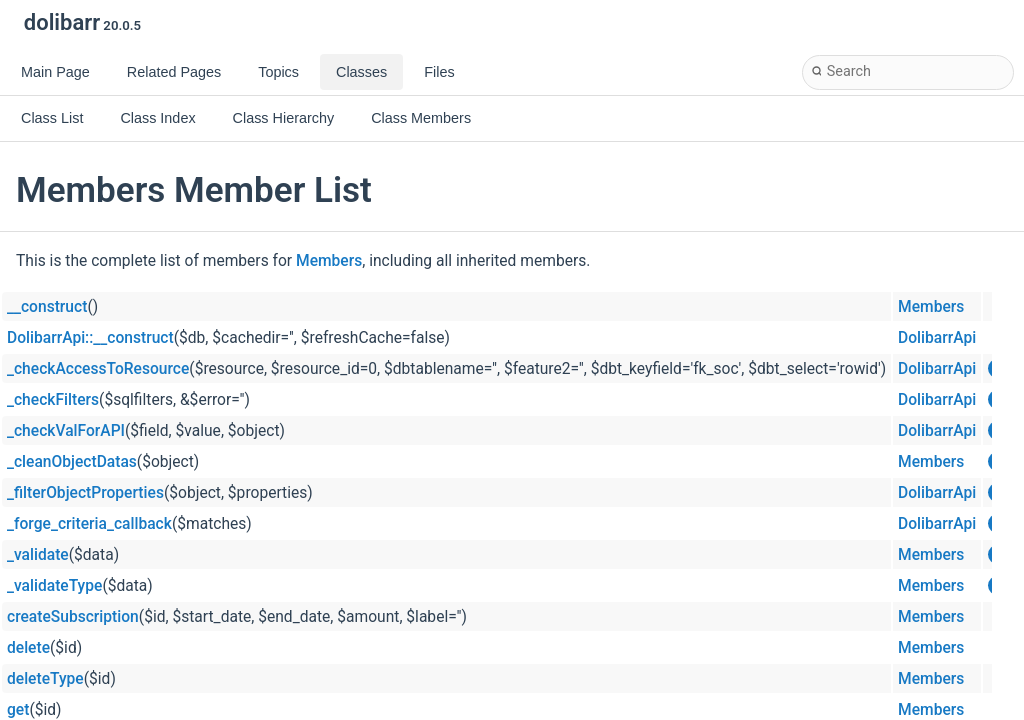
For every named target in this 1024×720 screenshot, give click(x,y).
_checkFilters (53, 400)
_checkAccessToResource (98, 369)
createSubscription (73, 617)
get (18, 710)
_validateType (54, 586)
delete (28, 648)
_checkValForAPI (66, 431)
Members (329, 261)
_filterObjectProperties (85, 493)
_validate (38, 555)
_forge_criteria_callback (89, 524)
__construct (47, 307)
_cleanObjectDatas (72, 462)
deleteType (45, 679)
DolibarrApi (937, 338)
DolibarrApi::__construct (90, 338)
